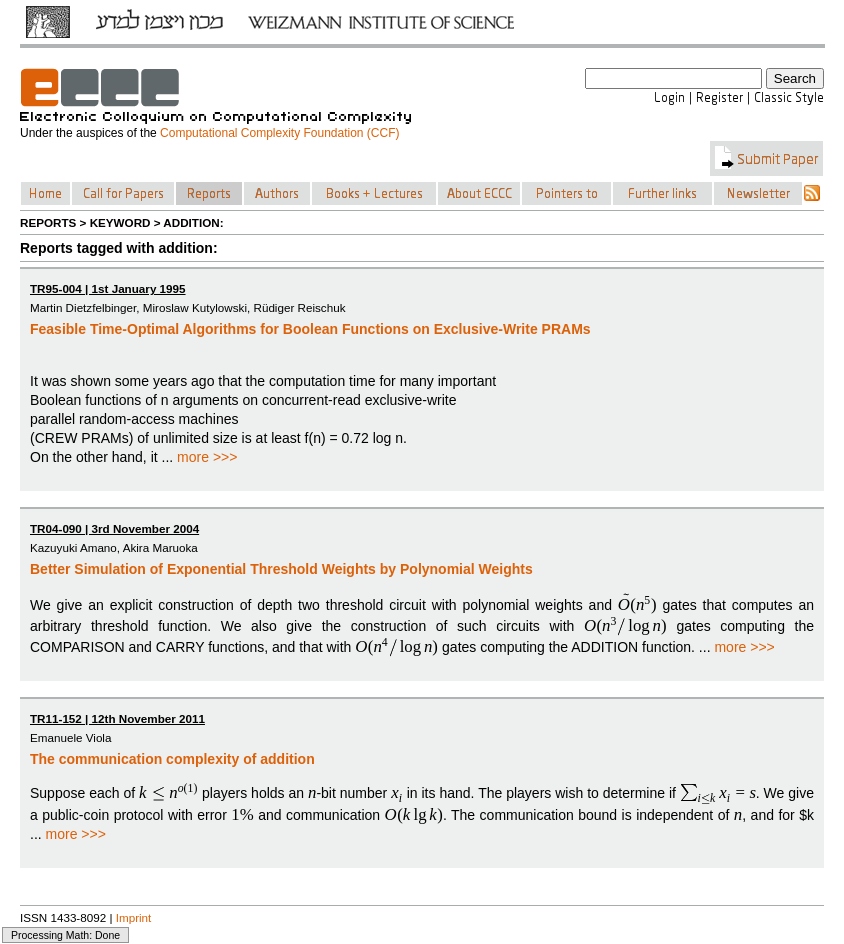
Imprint (134, 917)
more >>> (207, 457)
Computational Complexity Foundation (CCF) (279, 133)
